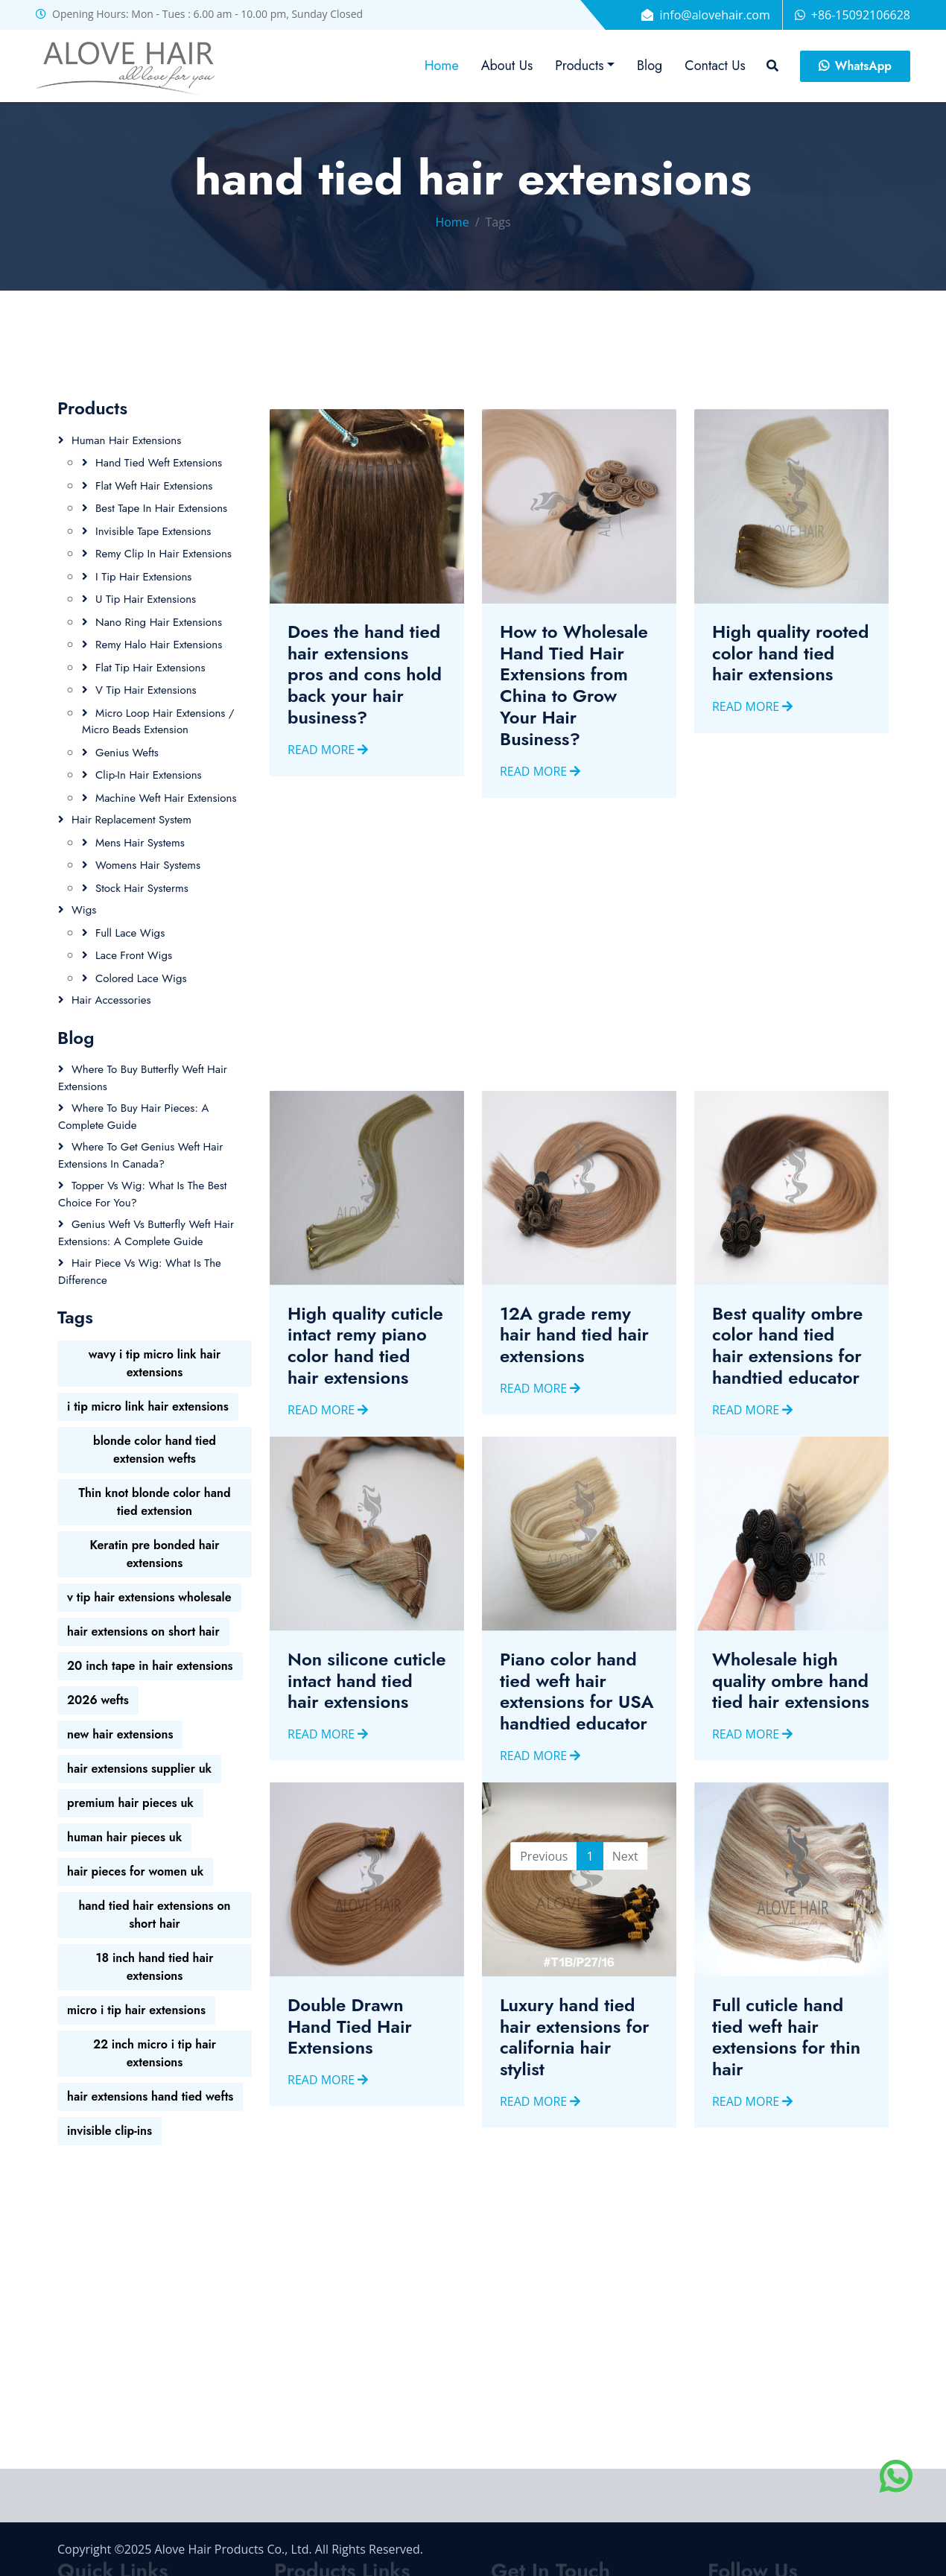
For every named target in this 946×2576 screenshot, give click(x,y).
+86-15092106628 (860, 15)
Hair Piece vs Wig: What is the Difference (139, 1271)
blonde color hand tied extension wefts (154, 1449)
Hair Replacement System (131, 819)
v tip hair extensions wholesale (149, 1597)
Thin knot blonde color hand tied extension (154, 1501)
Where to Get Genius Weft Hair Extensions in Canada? (140, 1155)
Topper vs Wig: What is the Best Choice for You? (142, 1194)
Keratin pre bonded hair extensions (154, 1554)
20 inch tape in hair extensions (150, 1665)
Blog (649, 65)
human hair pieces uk (124, 1837)
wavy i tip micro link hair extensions (155, 1363)
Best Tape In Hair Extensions (161, 508)
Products (579, 65)
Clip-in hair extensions (148, 775)
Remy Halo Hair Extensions (158, 644)
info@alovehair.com (714, 15)
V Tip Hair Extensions (146, 690)
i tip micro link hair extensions (148, 1406)
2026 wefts (98, 1700)
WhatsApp (855, 66)
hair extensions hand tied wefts (150, 2096)
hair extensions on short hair (143, 1631)
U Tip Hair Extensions (145, 599)
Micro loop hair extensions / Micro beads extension (158, 721)
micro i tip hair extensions (136, 2010)
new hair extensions (120, 1734)
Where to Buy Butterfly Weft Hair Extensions (142, 1078)
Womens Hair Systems (147, 865)
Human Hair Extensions (126, 440)
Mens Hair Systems (140, 843)
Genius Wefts (127, 752)
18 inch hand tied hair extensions (155, 1966)
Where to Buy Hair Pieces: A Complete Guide (133, 1116)
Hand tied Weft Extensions (158, 463)
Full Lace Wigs (130, 933)
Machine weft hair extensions (165, 798)
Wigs (84, 910)
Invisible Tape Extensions (153, 531)
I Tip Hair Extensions (143, 577)
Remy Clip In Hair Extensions (163, 553)
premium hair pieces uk (130, 1802)
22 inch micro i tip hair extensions (154, 2053)
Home (442, 65)
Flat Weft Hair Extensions (153, 486)
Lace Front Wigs (133, 955)
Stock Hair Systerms (141, 888)
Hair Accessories (111, 1000)
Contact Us (715, 65)
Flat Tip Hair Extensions (150, 667)
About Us (507, 65)
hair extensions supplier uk (139, 1768)
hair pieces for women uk (135, 1871)
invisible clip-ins (109, 2130)
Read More (328, 783)
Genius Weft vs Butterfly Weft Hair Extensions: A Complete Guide (146, 1233)
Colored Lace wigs (141, 978)
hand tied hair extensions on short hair (154, 1914)
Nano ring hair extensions (158, 622)
